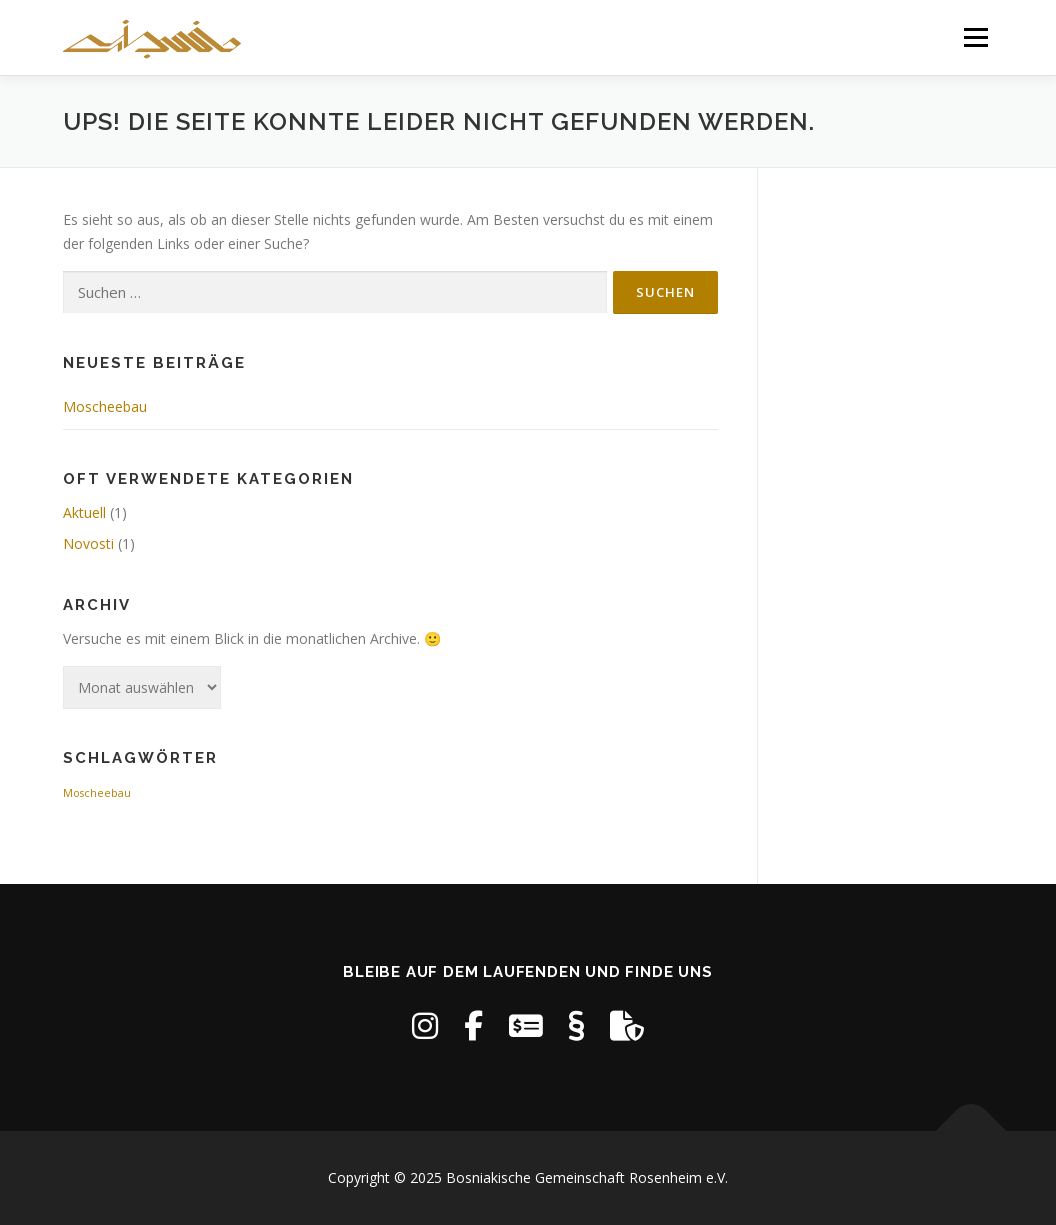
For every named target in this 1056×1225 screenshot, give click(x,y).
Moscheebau (105, 406)
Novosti (88, 543)
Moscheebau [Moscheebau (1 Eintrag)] (97, 793)
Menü (975, 37)
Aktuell (84, 512)
